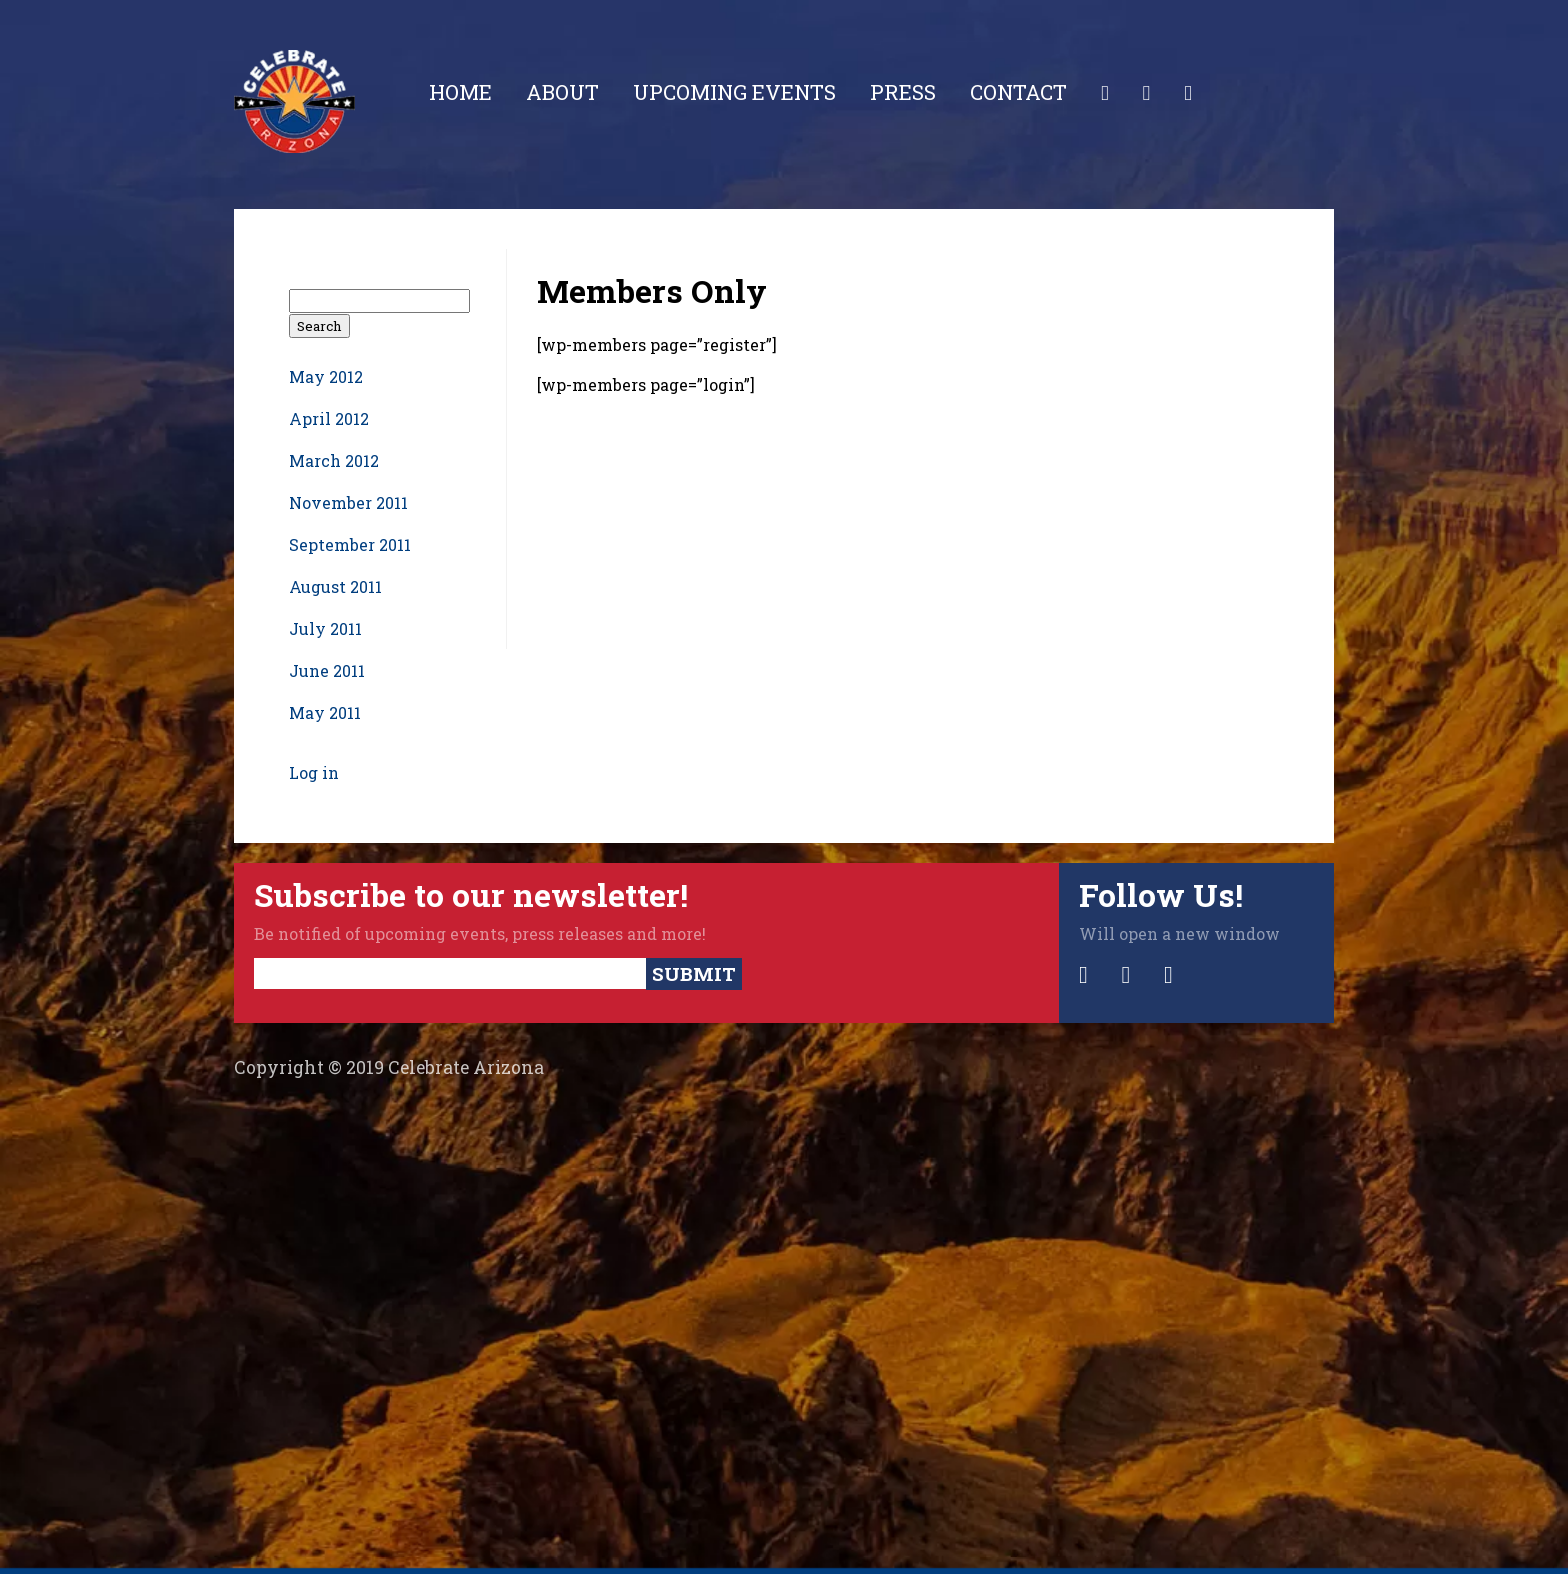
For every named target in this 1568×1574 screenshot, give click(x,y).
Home (460, 92)
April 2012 (329, 418)
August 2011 (335, 586)
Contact (1018, 92)
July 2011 (325, 628)
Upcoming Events (734, 92)
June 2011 (327, 670)
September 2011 (350, 544)
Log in (314, 772)
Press (903, 92)
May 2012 (326, 376)
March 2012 (334, 460)
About (562, 92)
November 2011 (348, 502)
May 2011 (325, 712)
